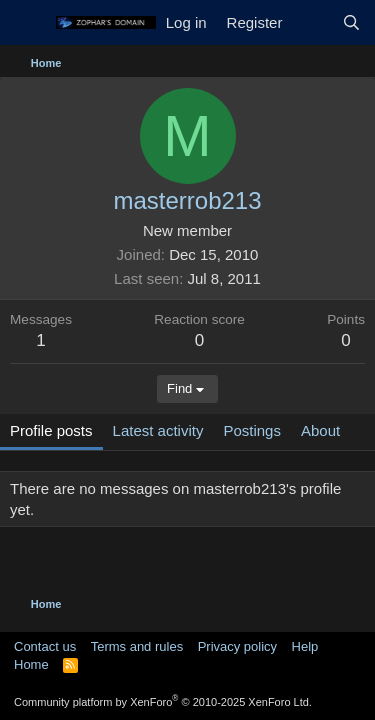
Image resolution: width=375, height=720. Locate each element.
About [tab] (320, 430)
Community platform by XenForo (163, 702)
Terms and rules (137, 646)
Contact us (45, 646)
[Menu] (27, 23)
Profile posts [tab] (51, 430)
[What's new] (311, 22)
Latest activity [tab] (158, 430)
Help (305, 646)
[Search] (351, 22)
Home (31, 664)
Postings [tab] (252, 430)
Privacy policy (237, 646)
